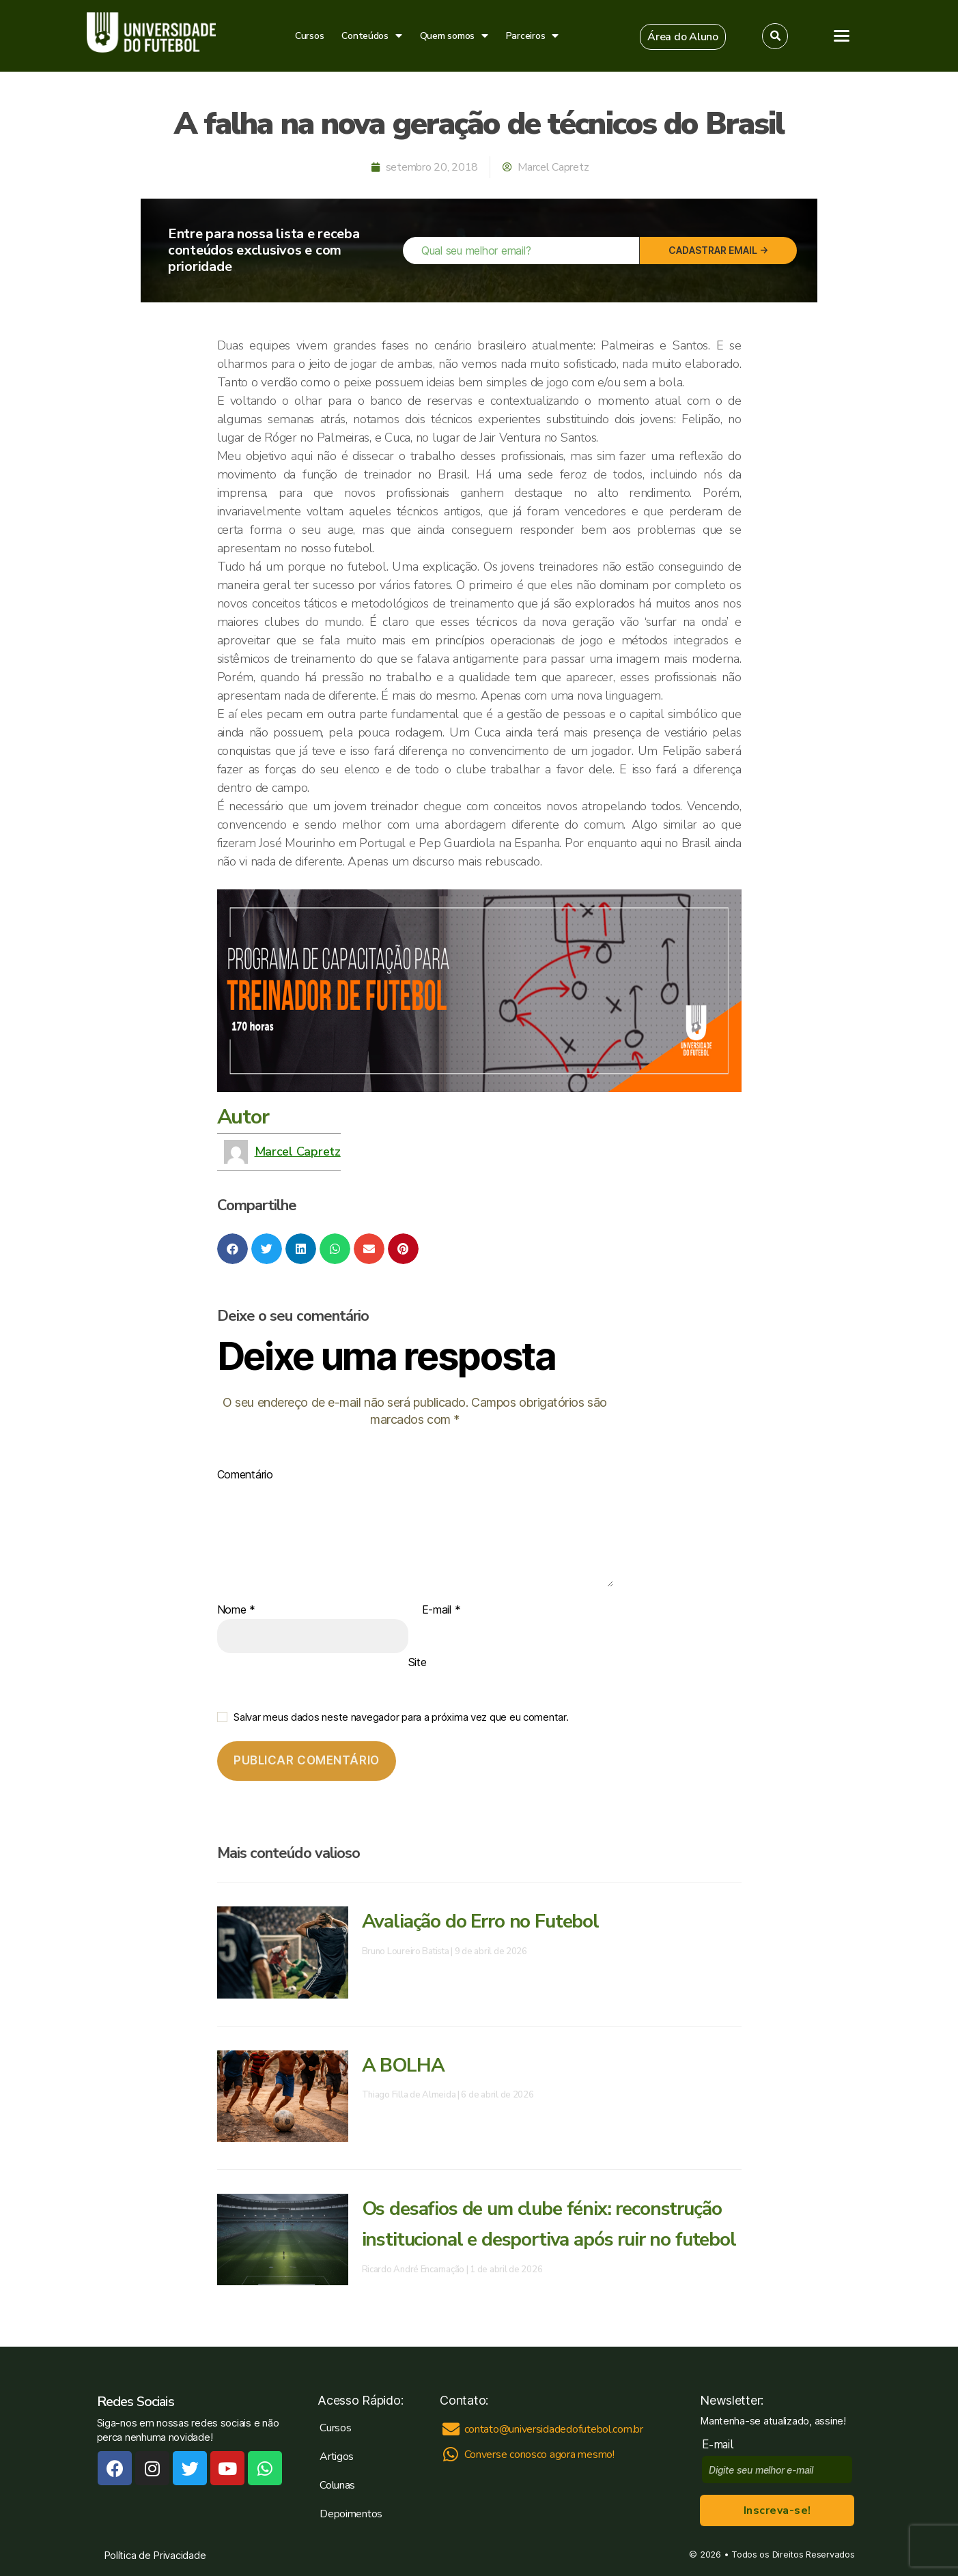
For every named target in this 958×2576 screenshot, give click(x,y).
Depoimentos (351, 2513)
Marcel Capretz (298, 1151)
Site (417, 1662)
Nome (236, 1610)
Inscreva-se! (777, 2510)
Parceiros (532, 35)
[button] (683, 37)
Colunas (337, 2485)
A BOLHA (403, 2065)
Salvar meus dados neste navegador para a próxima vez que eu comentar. (401, 1717)
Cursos (309, 35)
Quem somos (454, 35)
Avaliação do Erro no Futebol (480, 1921)
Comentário (245, 1475)
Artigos (337, 2456)
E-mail (441, 1610)
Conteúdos (371, 35)
